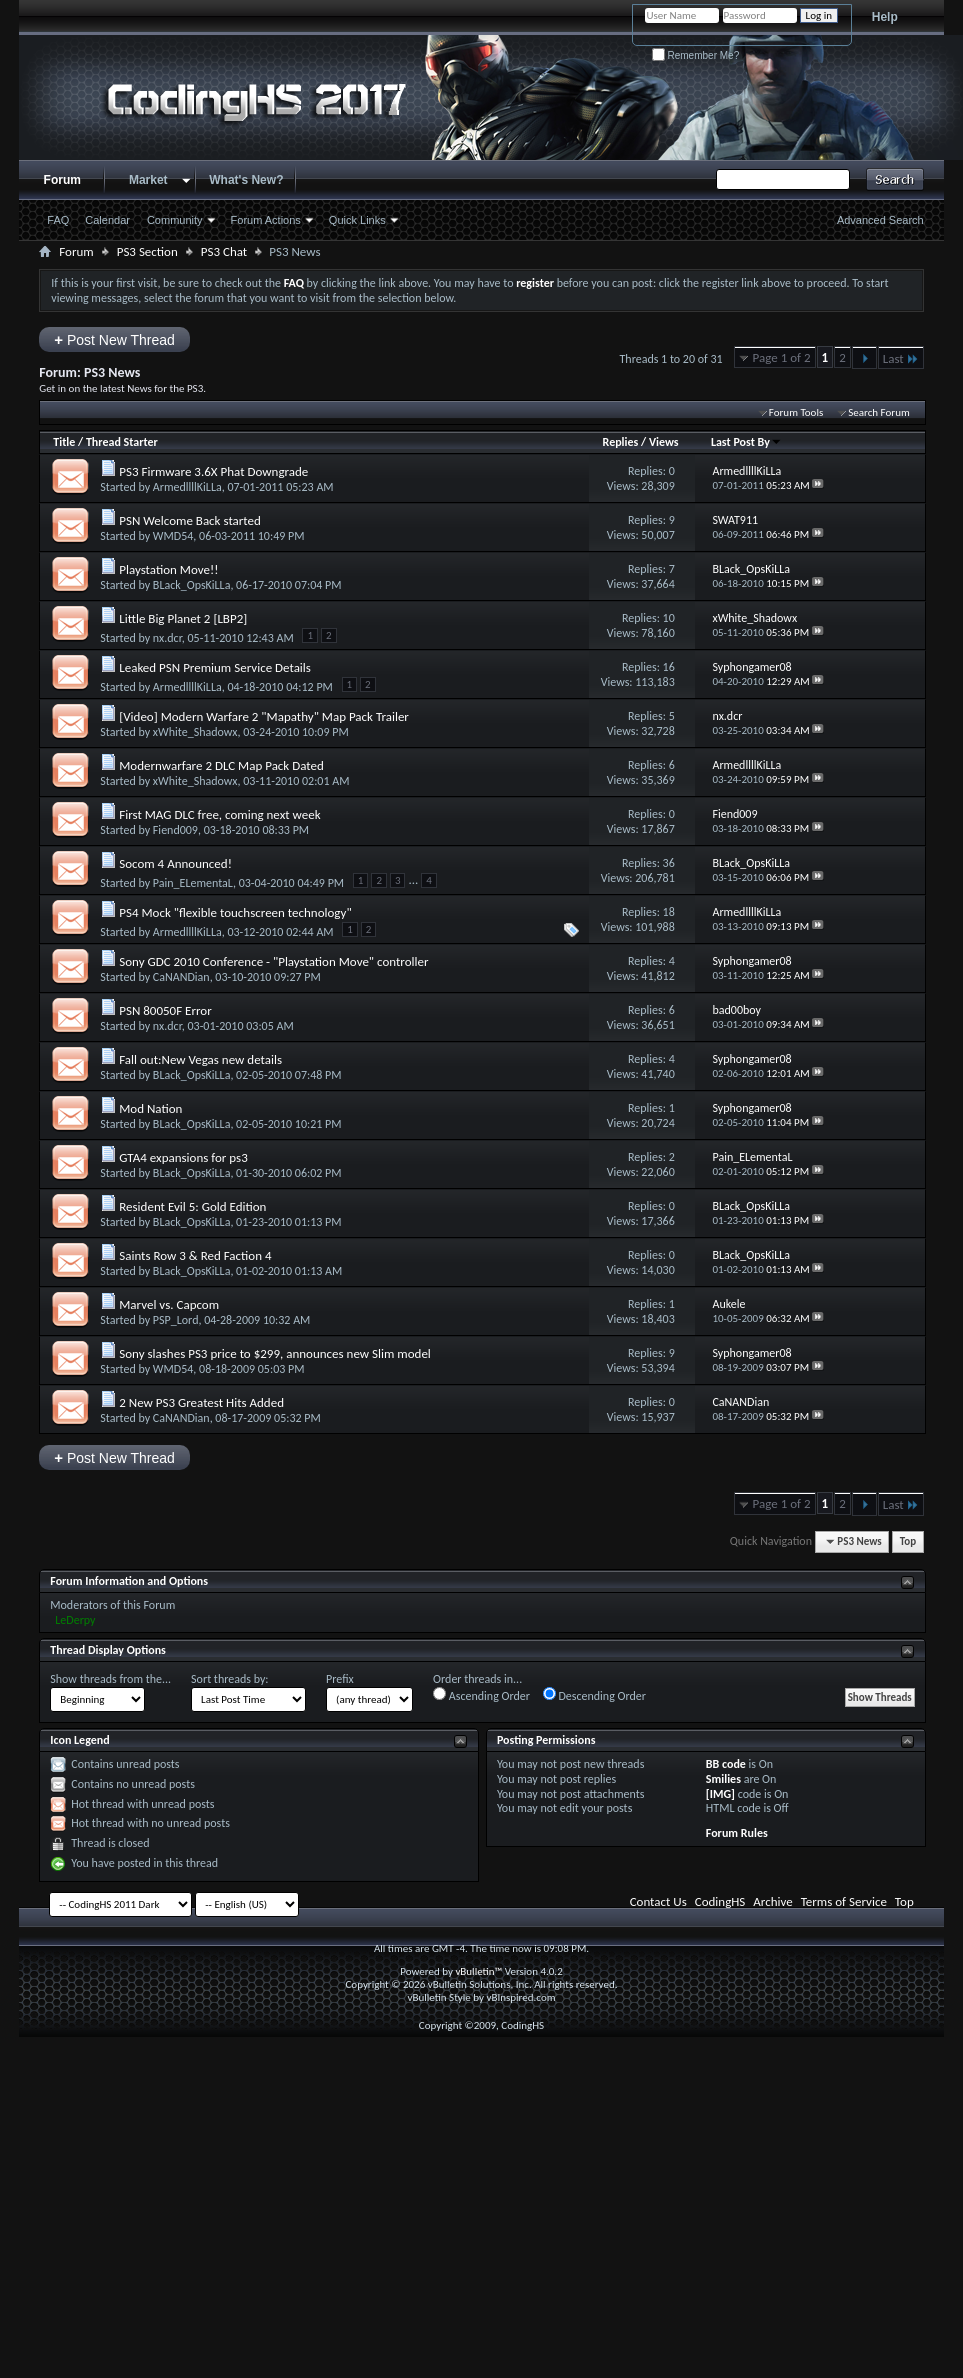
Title (64, 442)
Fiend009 (175, 830)
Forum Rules (737, 1833)
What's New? (246, 180)
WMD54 (173, 536)
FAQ (58, 220)
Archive (772, 1901)
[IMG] (720, 1794)
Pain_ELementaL (193, 883)
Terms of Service (844, 1901)
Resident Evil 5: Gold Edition (192, 1206)
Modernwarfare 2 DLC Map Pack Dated (221, 765)
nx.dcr (167, 638)
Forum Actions (266, 220)
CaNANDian (181, 977)
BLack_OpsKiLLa (192, 585)
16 (669, 667)
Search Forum (879, 412)
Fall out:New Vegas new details (200, 1059)
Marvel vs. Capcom (169, 1304)
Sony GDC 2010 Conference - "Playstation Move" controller (273, 961)
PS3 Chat (224, 251)
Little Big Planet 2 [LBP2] (183, 618)
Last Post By (746, 442)
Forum (62, 180)
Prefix (340, 1679)
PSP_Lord (176, 1320)
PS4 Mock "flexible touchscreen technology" (235, 912)
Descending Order (594, 1695)
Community (175, 220)
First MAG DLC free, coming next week (219, 814)
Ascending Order (481, 1695)
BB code (726, 1764)
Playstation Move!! (168, 569)
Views (664, 442)
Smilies (723, 1779)
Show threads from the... (110, 1679)
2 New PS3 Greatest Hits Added (201, 1402)
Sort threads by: (229, 1679)
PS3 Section (147, 251)
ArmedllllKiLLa (187, 487)
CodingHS (720, 1901)
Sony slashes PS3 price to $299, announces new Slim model (275, 1353)
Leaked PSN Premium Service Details (215, 667)
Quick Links (357, 220)
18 (669, 912)
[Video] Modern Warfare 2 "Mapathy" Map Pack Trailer (264, 716)
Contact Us (658, 1901)
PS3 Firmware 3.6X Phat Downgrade (213, 471)
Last (901, 358)
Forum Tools (796, 412)
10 (669, 618)
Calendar (107, 220)
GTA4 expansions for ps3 (183, 1157)
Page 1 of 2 (782, 357)
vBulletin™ (478, 1971)
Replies (621, 442)
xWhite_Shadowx (195, 732)
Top (908, 1541)
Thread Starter (122, 442)
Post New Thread (114, 339)
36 (669, 863)
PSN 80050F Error (165, 1010)
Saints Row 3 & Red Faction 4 (195, 1255)
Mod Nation (150, 1108)
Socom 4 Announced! (175, 863)
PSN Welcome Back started (190, 520)
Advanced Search (880, 220)
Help (885, 17)
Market (148, 180)
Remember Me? (695, 55)
